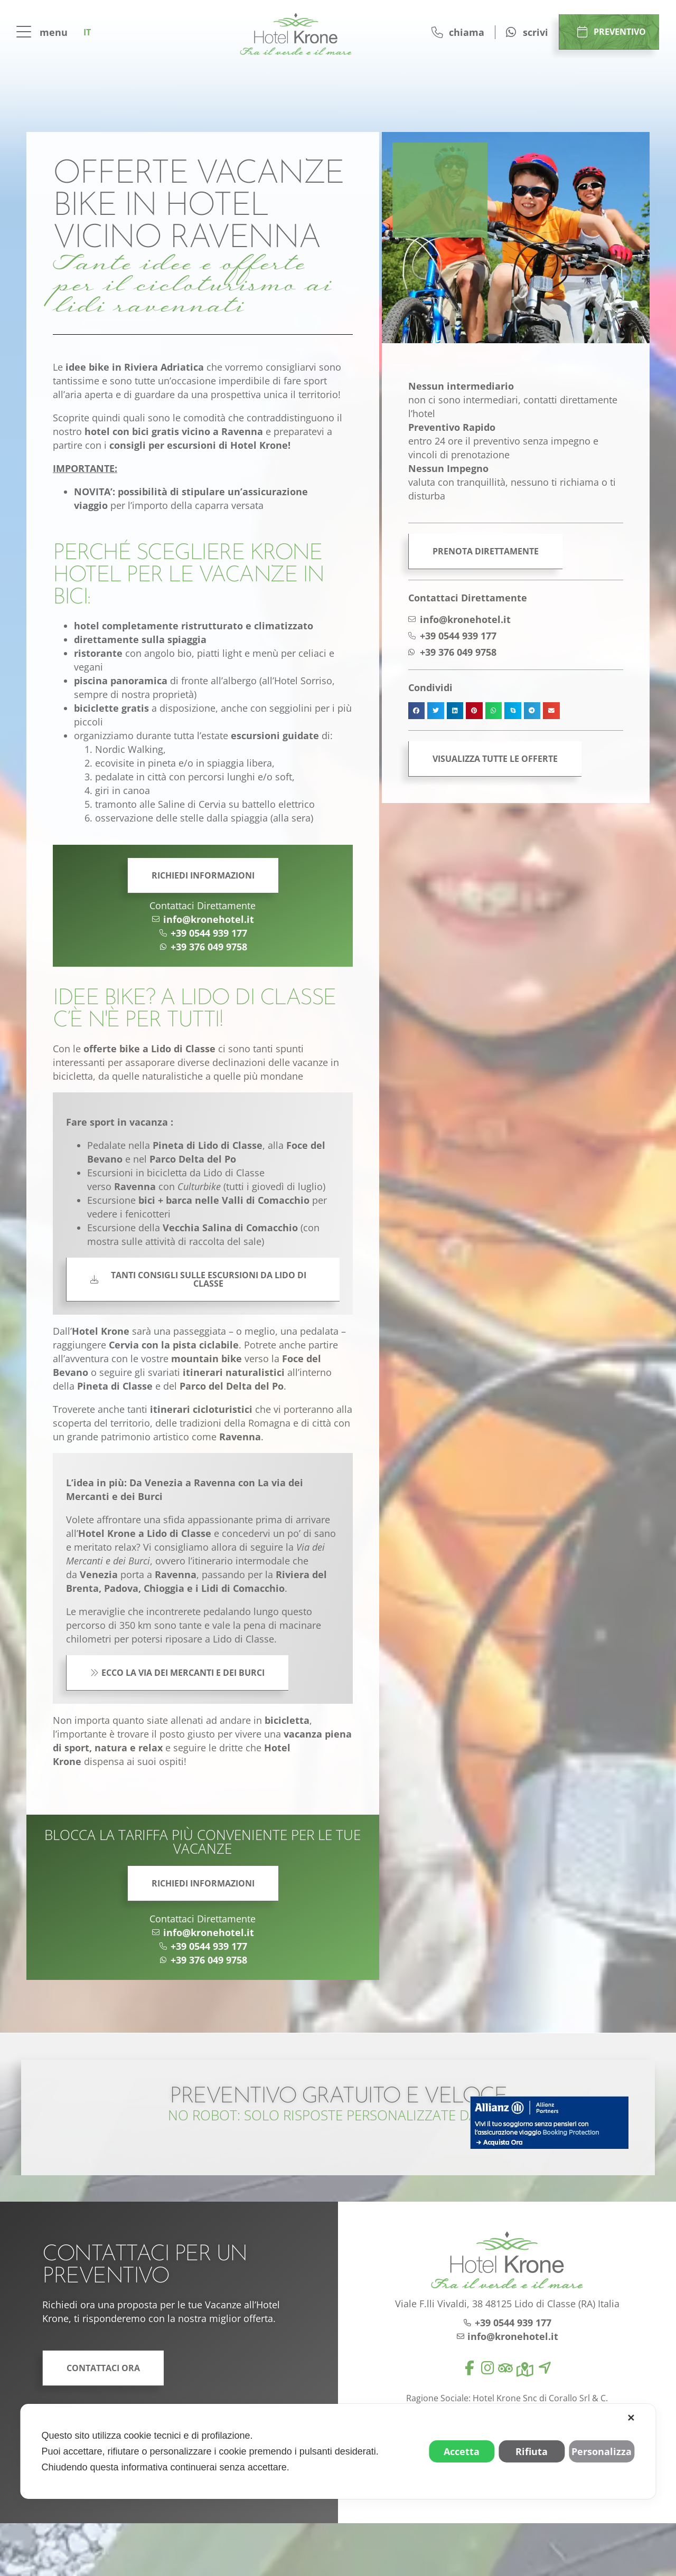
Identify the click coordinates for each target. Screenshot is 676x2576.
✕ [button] (631, 2417)
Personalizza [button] (601, 2451)
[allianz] (549, 2122)
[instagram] (487, 2368)
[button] (416, 710)
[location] (544, 2368)
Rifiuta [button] (531, 2451)
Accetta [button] (462, 2451)
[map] (525, 2369)
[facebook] (469, 2368)
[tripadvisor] (505, 2368)
